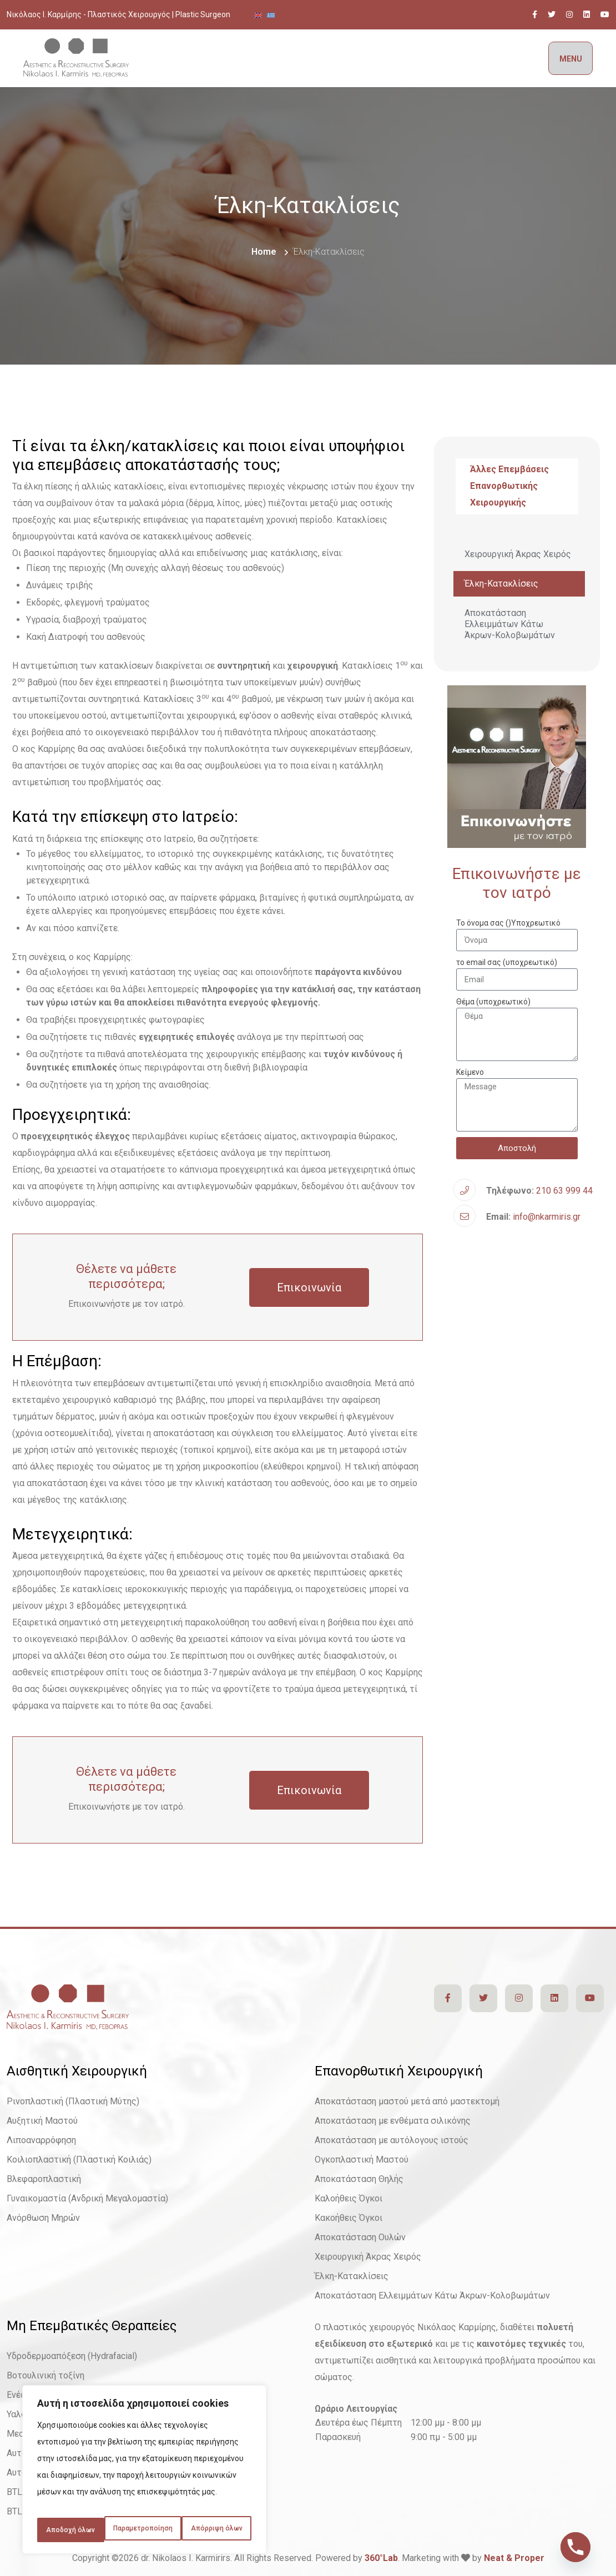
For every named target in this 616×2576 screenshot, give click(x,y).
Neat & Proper (514, 2558)
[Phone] (575, 2547)
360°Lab (381, 2558)
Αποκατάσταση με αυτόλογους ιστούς (391, 2140)
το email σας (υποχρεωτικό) (506, 962)
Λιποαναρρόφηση (41, 2140)
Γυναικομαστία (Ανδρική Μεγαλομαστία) (87, 2198)
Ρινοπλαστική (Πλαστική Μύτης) (73, 2101)
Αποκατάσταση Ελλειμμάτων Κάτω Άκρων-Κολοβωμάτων (509, 624)
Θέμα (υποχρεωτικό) (493, 1001)
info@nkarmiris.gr (546, 1216)
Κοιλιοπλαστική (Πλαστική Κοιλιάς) (79, 2159)
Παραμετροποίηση (91, 2505)
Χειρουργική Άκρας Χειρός (517, 554)
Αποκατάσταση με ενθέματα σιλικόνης (393, 2120)
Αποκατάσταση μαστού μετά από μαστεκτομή (407, 2101)
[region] (144, 2462)
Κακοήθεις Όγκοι (348, 2218)
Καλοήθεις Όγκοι (348, 2198)
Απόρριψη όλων (198, 2505)
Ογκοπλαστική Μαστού (361, 2159)
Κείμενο (470, 1072)
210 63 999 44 (564, 1190)
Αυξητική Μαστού (42, 2120)
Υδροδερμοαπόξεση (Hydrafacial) (72, 2356)
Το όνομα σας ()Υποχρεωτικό (508, 922)
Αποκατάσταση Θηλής (359, 2179)
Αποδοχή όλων (144, 2530)
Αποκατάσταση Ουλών (360, 2237)
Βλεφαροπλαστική (44, 2179)
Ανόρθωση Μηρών (43, 2218)
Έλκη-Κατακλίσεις (501, 583)
